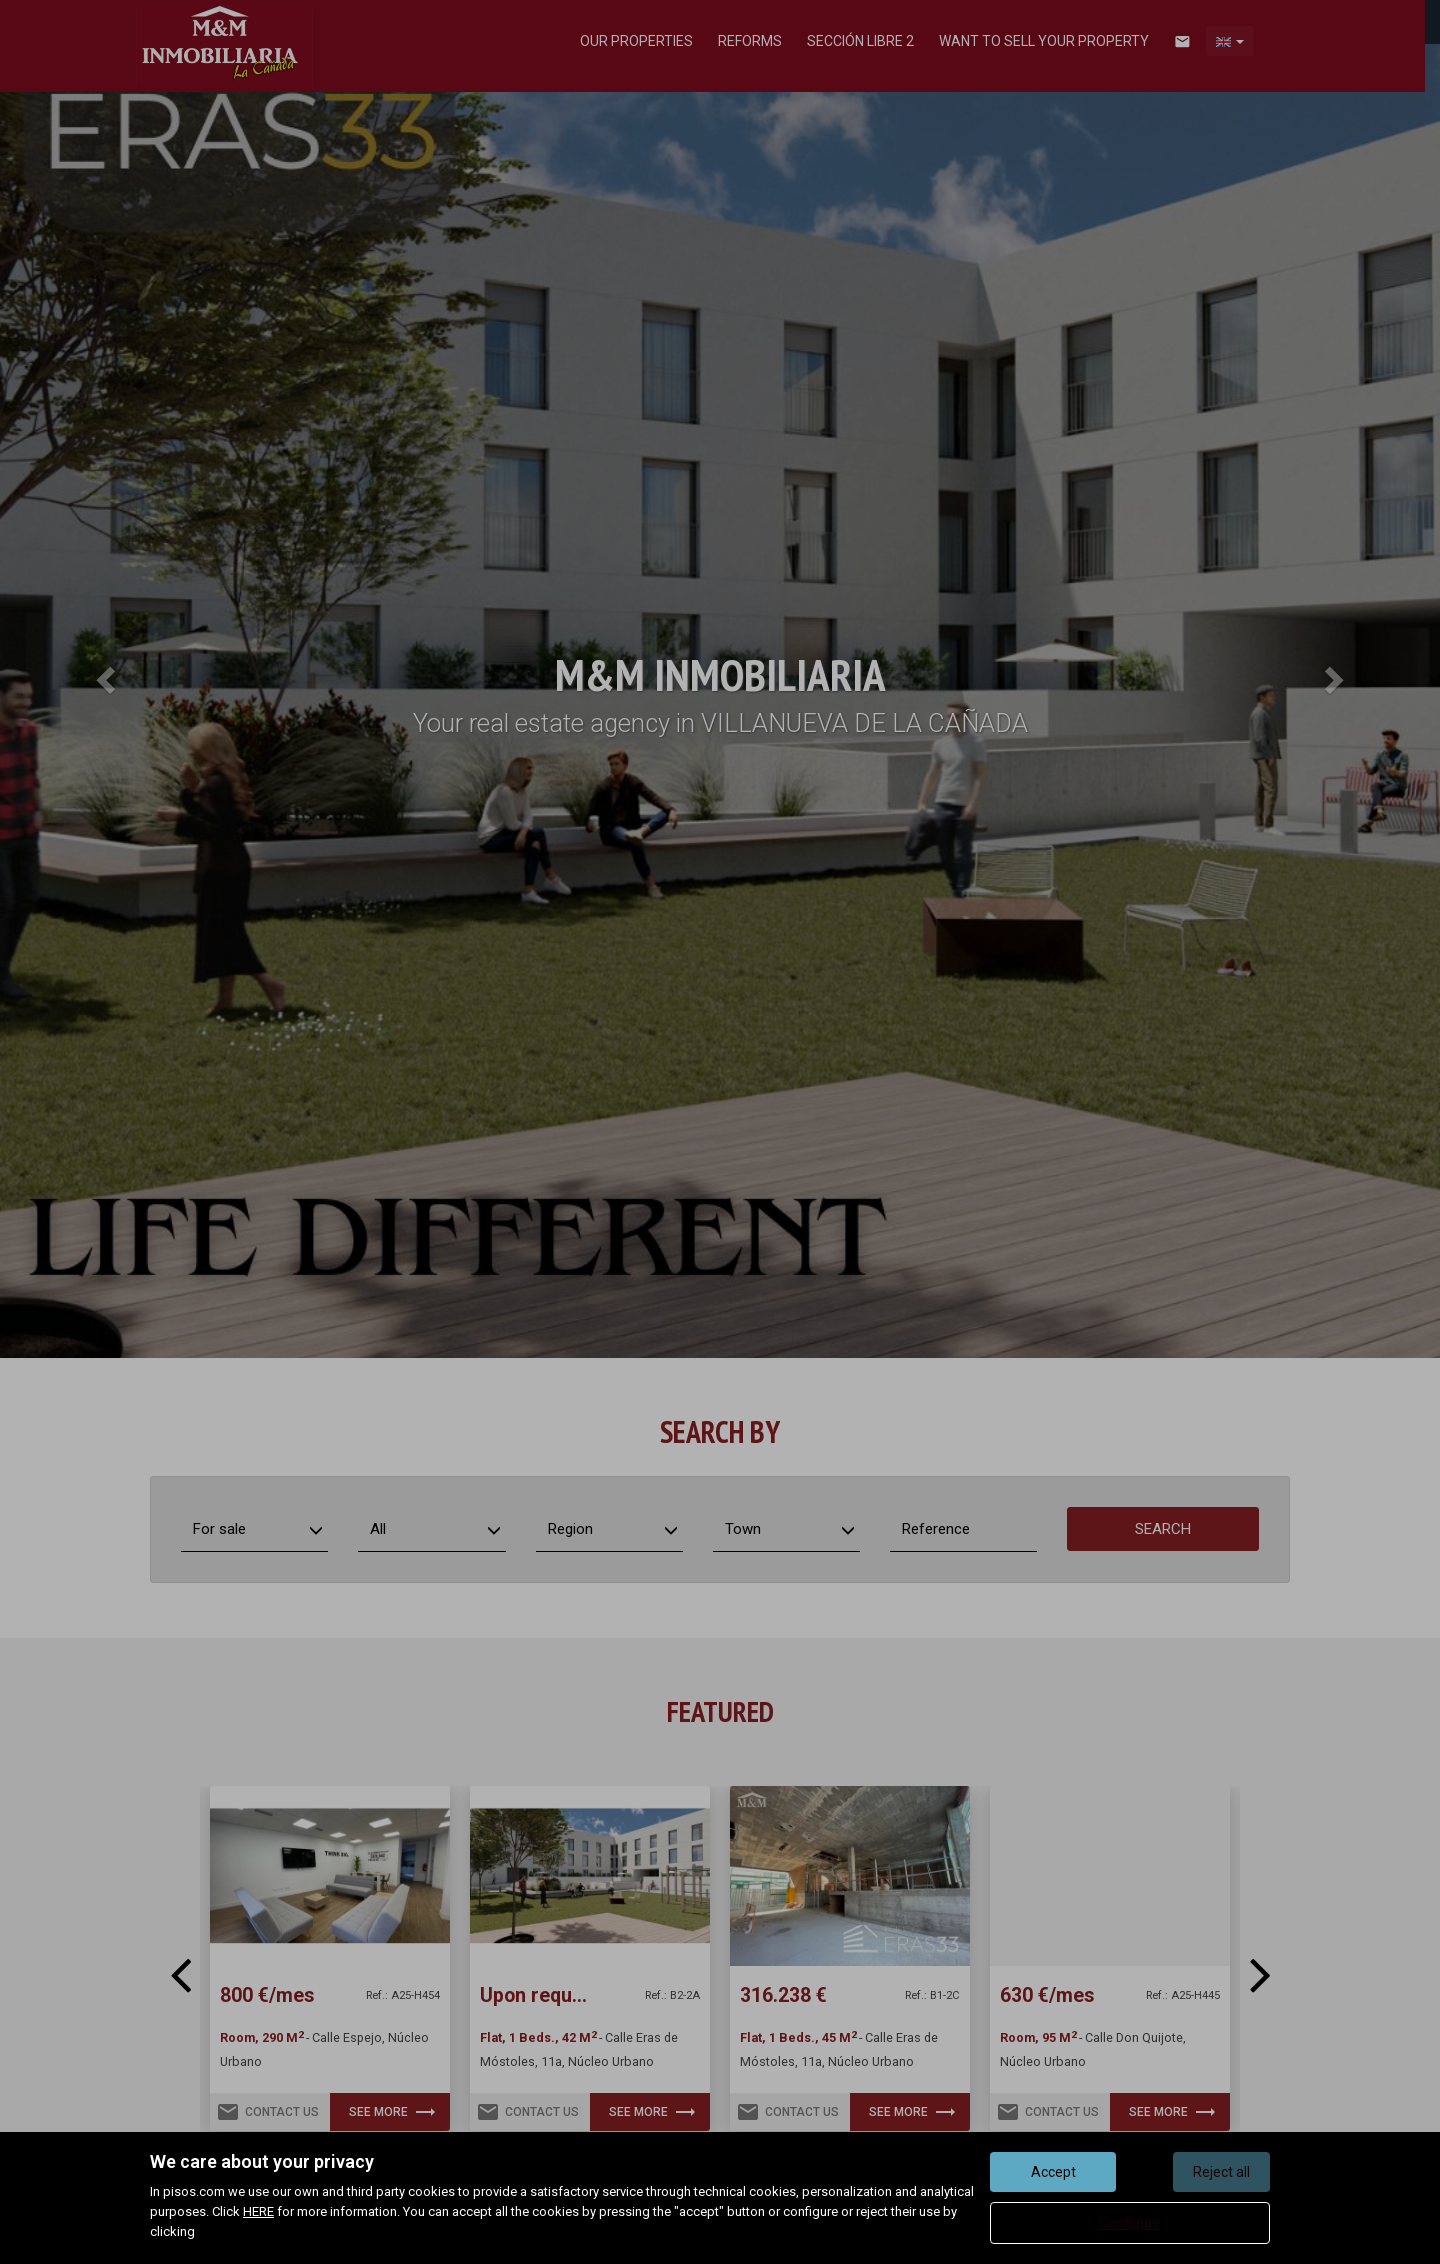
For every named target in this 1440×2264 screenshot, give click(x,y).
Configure (1130, 2223)
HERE (258, 2211)
